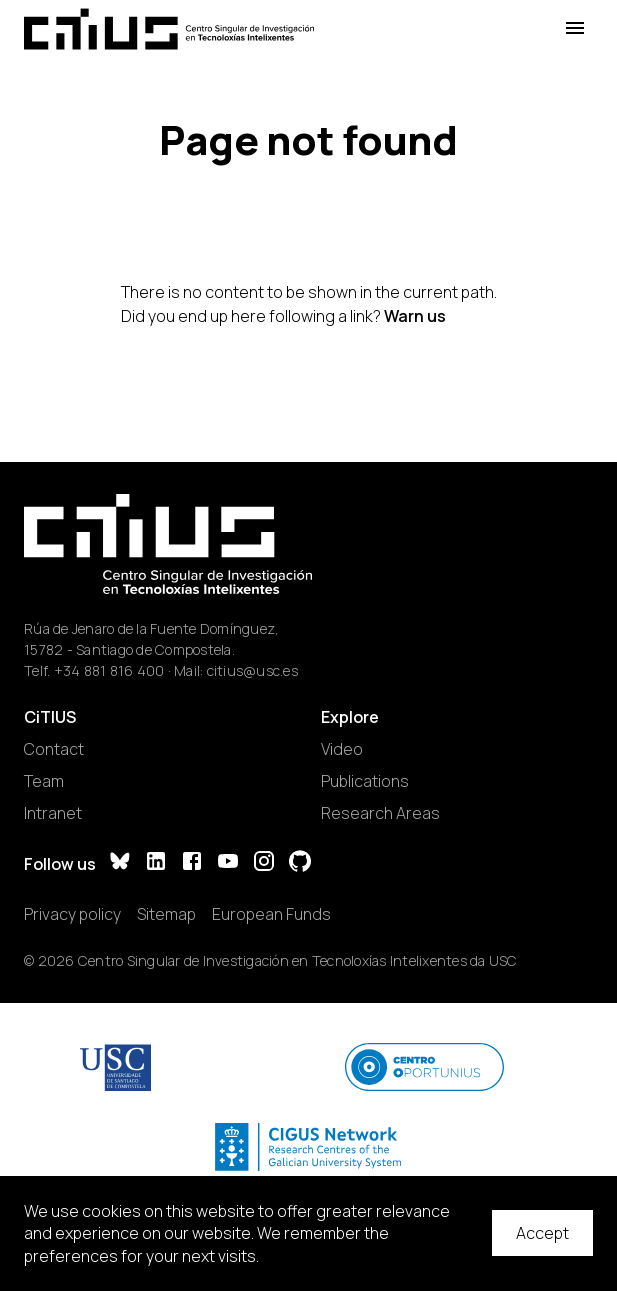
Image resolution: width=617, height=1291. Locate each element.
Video (342, 749)
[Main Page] (169, 29)
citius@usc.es (252, 670)
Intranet (53, 813)
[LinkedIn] (156, 863)
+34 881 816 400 (109, 670)
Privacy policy (72, 914)
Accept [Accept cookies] (542, 1233)
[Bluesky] (120, 863)
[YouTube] (228, 863)
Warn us (415, 316)
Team (44, 781)
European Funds (271, 914)
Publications (365, 781)
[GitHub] (300, 863)
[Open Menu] (575, 28)
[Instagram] (264, 863)
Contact (54, 749)
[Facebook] (192, 863)
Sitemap (166, 914)
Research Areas (380, 813)
